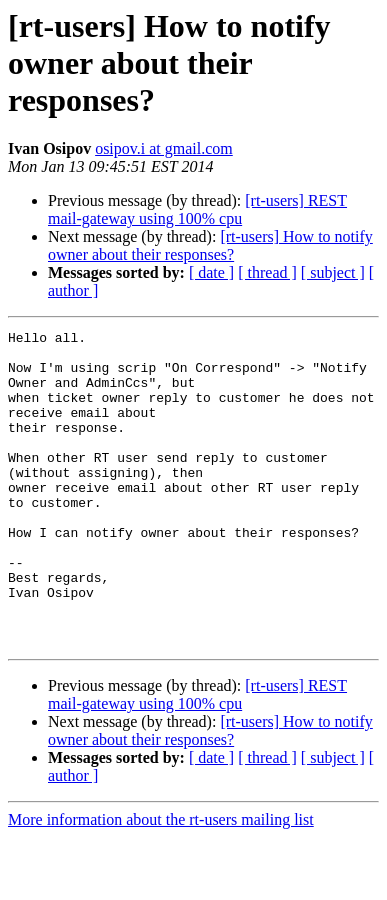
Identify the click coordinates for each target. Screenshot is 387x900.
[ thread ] (267, 272)
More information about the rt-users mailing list (161, 882)
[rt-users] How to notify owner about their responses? (210, 245)
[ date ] (211, 272)
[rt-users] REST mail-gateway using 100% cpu (197, 209)
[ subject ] (333, 272)
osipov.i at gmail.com (164, 148)
